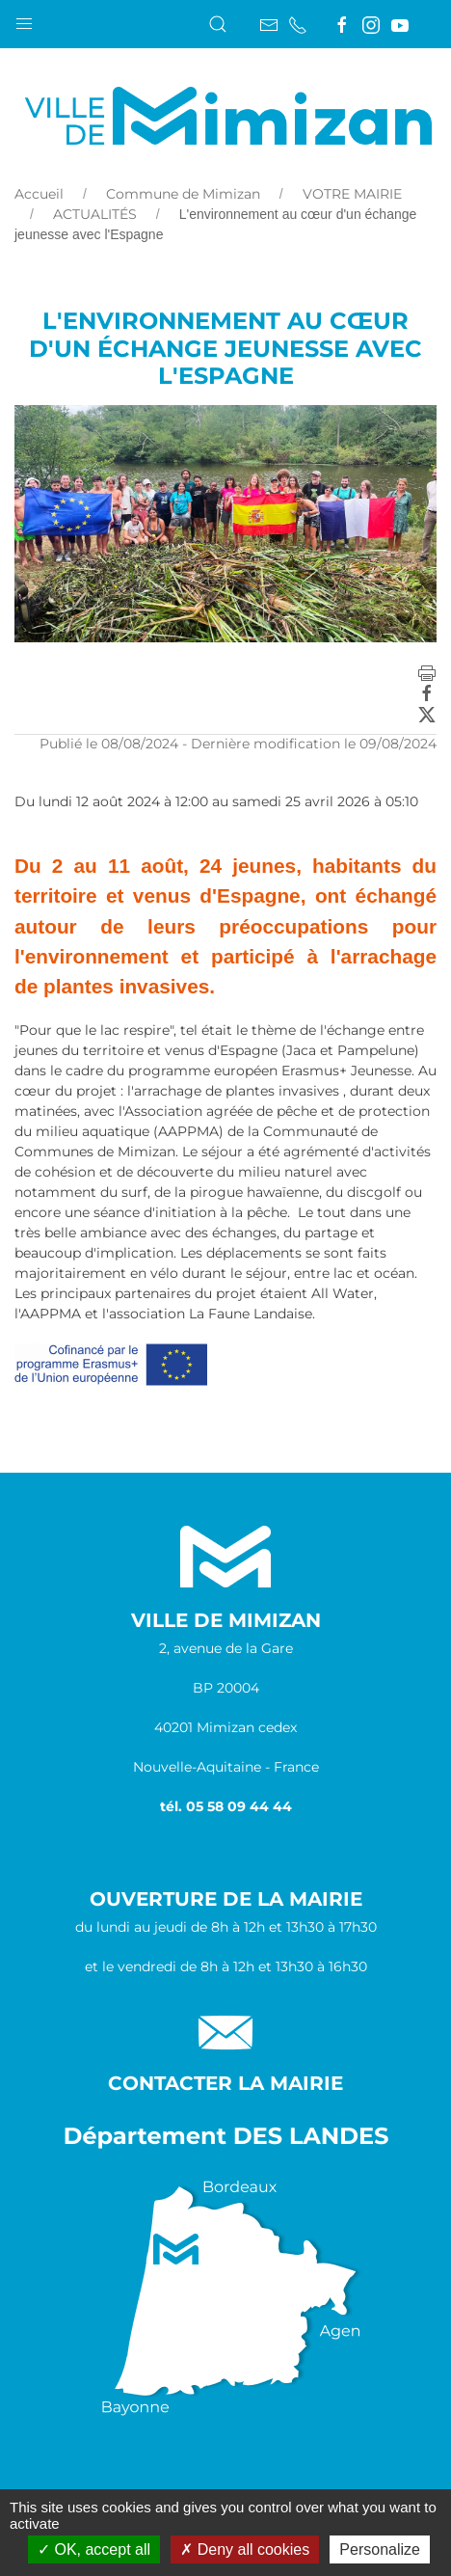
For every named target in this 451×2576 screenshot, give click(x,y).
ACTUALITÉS (95, 214)
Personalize (379, 2549)
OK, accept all (94, 2549)
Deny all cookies (244, 2549)
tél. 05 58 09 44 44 (226, 1806)
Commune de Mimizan (183, 194)
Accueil (39, 194)
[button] (24, 19)
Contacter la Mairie (225, 2083)
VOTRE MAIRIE (352, 194)
